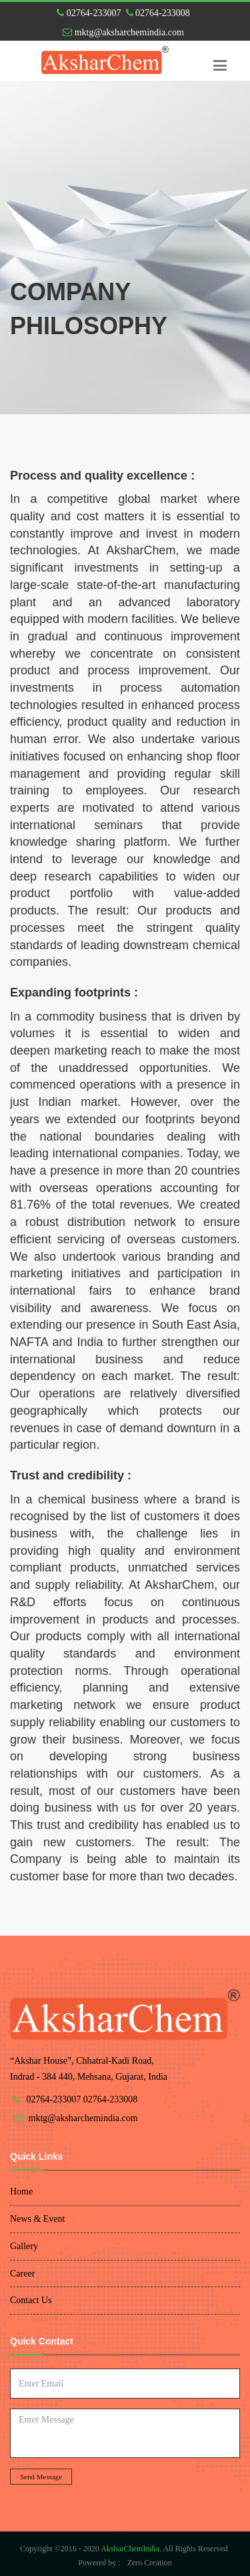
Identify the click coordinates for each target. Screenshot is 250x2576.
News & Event (37, 2219)
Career (22, 2274)
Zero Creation (149, 2562)
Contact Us (31, 2300)
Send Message (41, 2477)
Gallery (24, 2246)
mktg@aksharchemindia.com (123, 32)
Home (21, 2191)
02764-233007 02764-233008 (123, 13)
